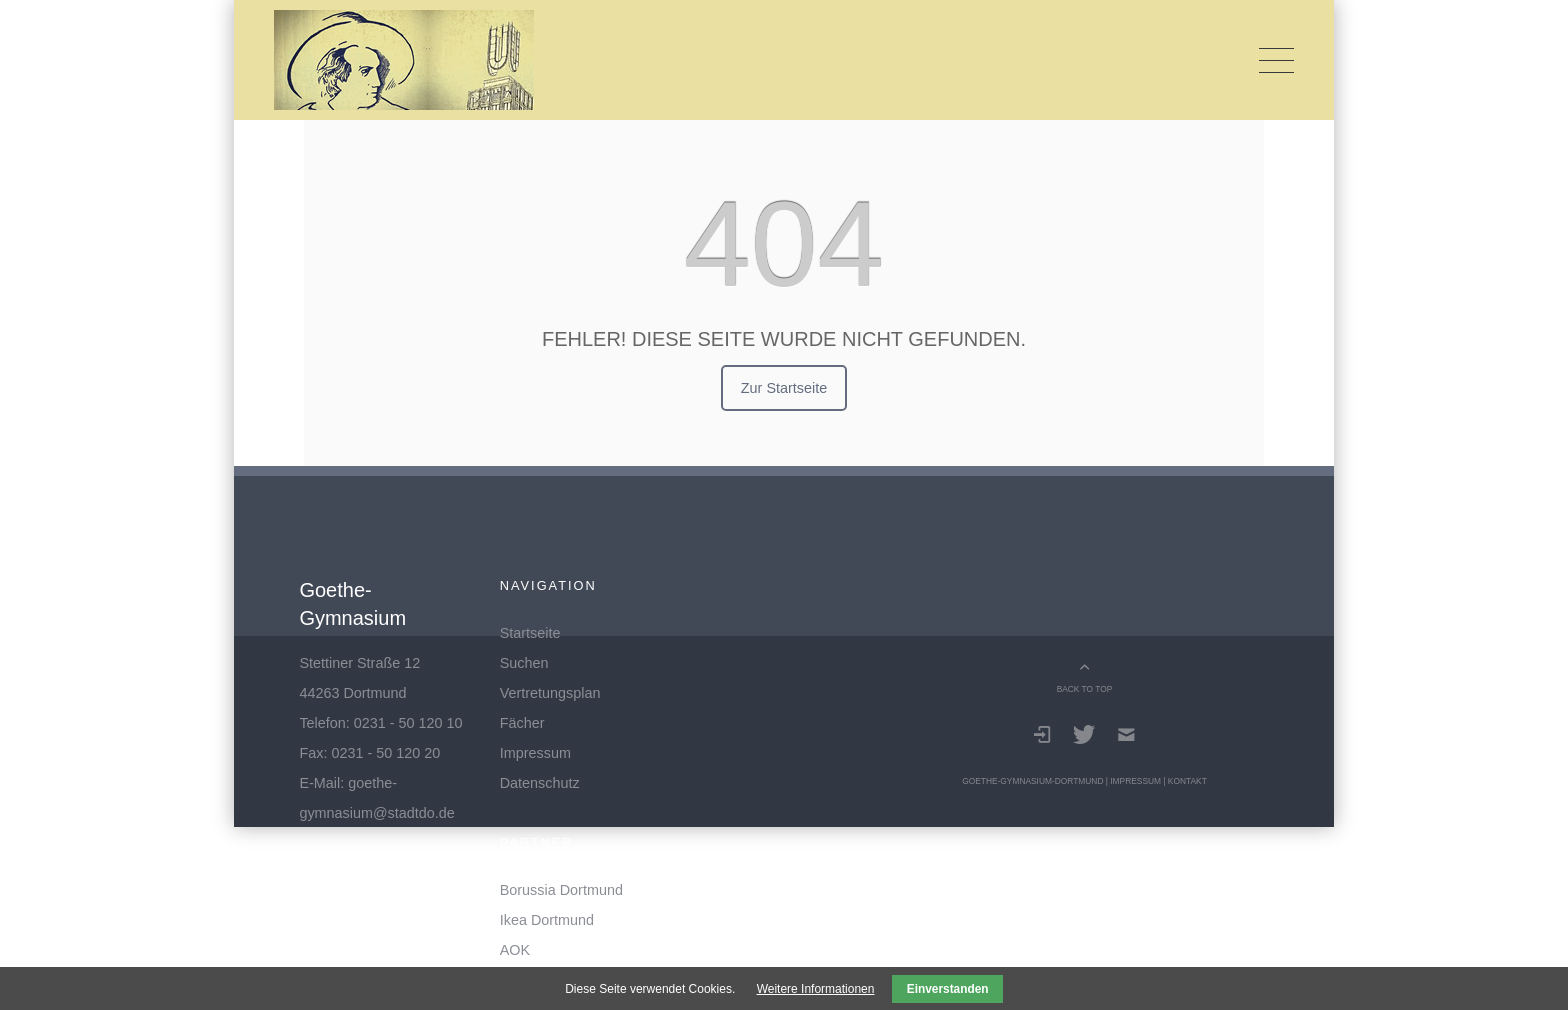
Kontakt (1187, 781)
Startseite (530, 633)
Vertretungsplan (550, 693)
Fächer (522, 723)
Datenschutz (540, 783)
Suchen (524, 663)
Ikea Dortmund (547, 920)
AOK (515, 950)
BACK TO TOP (1085, 689)
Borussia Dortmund (561, 890)
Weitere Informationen (816, 989)
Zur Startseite (784, 388)
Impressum (535, 753)
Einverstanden (948, 989)
